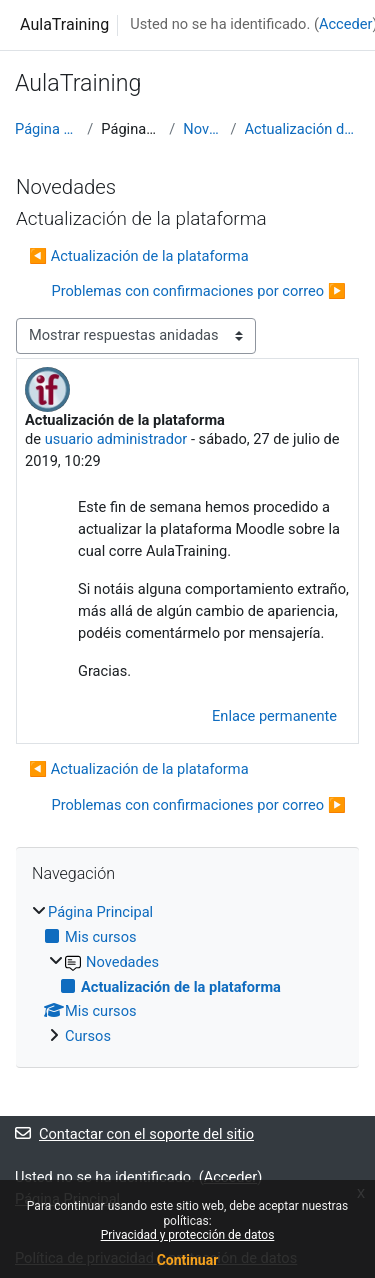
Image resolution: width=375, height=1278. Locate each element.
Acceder (346, 24)
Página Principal (47, 129)
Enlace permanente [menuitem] (274, 716)
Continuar (188, 1260)
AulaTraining (64, 24)
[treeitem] (187, 975)
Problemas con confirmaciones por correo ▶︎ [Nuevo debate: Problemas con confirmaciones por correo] (198, 291)
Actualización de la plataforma (302, 129)
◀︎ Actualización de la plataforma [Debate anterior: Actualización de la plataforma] (139, 256)
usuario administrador (116, 439)
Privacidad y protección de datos (188, 1235)
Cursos (88, 1036)
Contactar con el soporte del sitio (134, 1134)
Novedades (202, 129)
